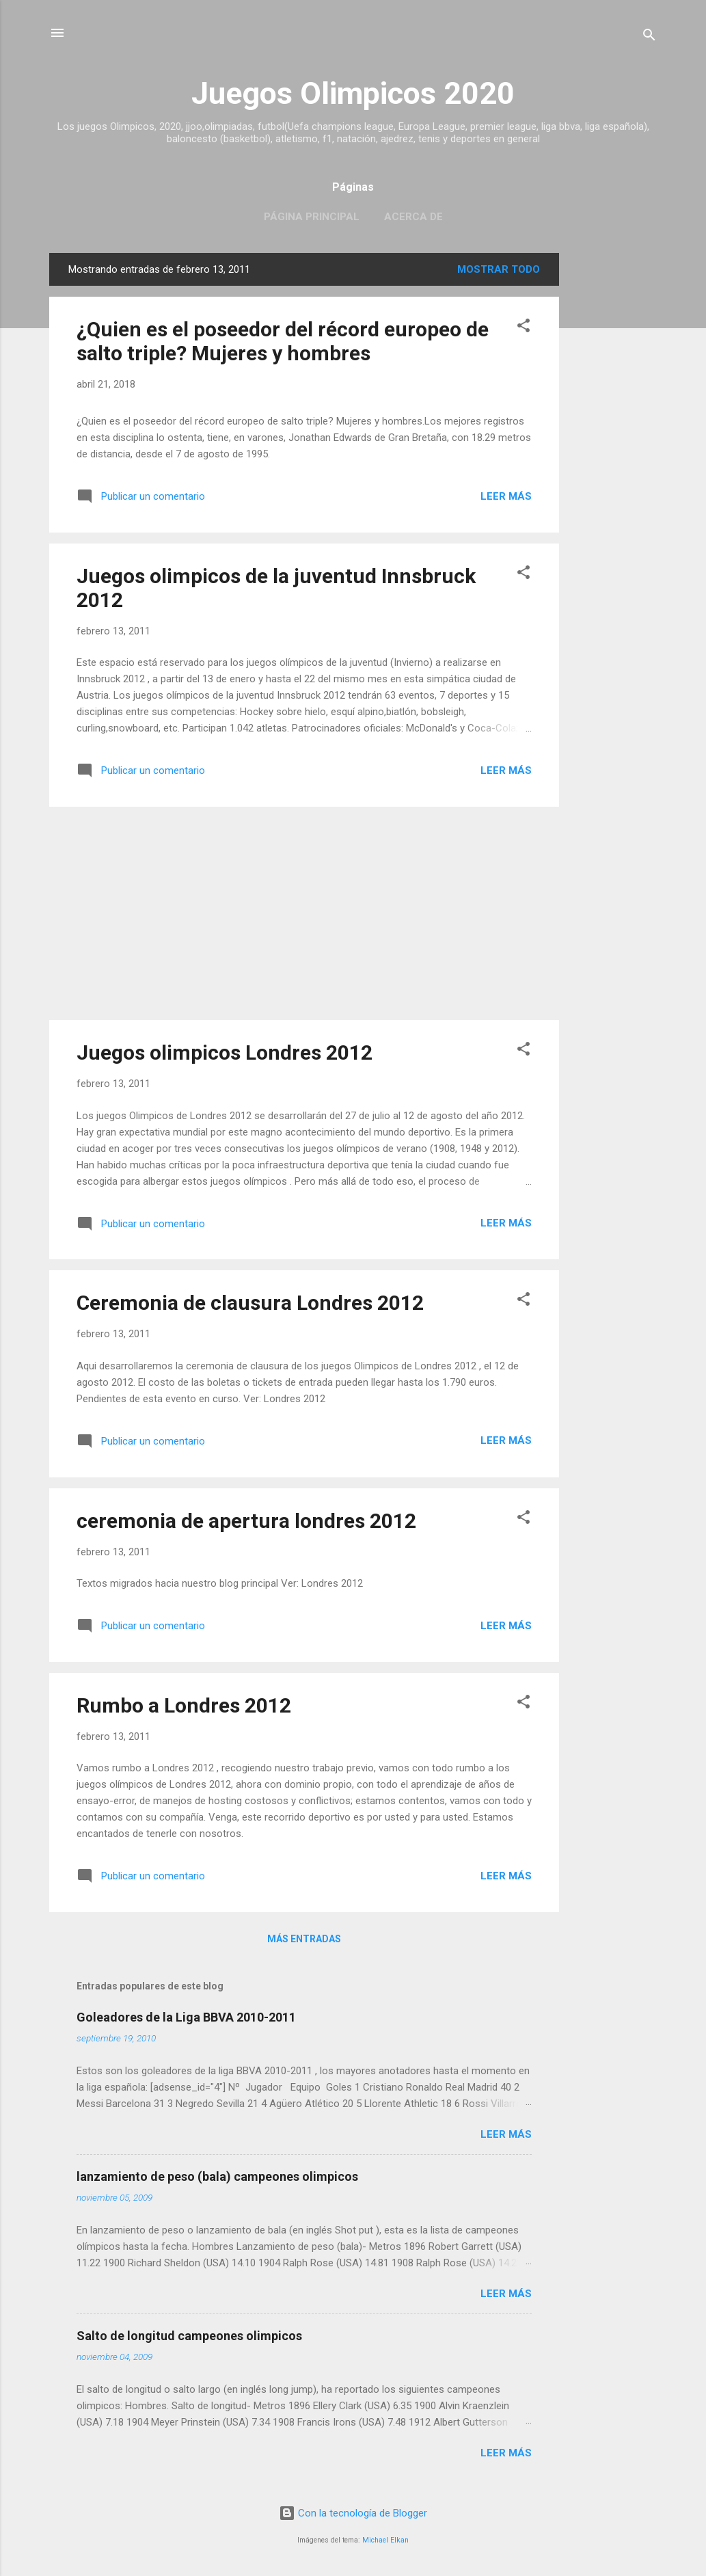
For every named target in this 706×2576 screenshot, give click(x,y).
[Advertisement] (613, 458)
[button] (523, 327)
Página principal (311, 217)
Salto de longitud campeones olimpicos (189, 2336)
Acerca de (413, 217)
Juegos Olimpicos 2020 (353, 93)
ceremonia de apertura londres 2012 (246, 1521)
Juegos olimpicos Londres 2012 (224, 1052)
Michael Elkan (385, 2540)
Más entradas (304, 1938)
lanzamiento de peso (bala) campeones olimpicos (217, 2176)
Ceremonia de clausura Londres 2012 (250, 1303)
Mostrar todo (498, 269)
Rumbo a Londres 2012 (184, 1705)
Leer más (506, 496)
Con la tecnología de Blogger (353, 2513)
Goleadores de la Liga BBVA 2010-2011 (186, 2017)
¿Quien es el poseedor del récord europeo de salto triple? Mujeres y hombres (283, 341)
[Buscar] (649, 37)
